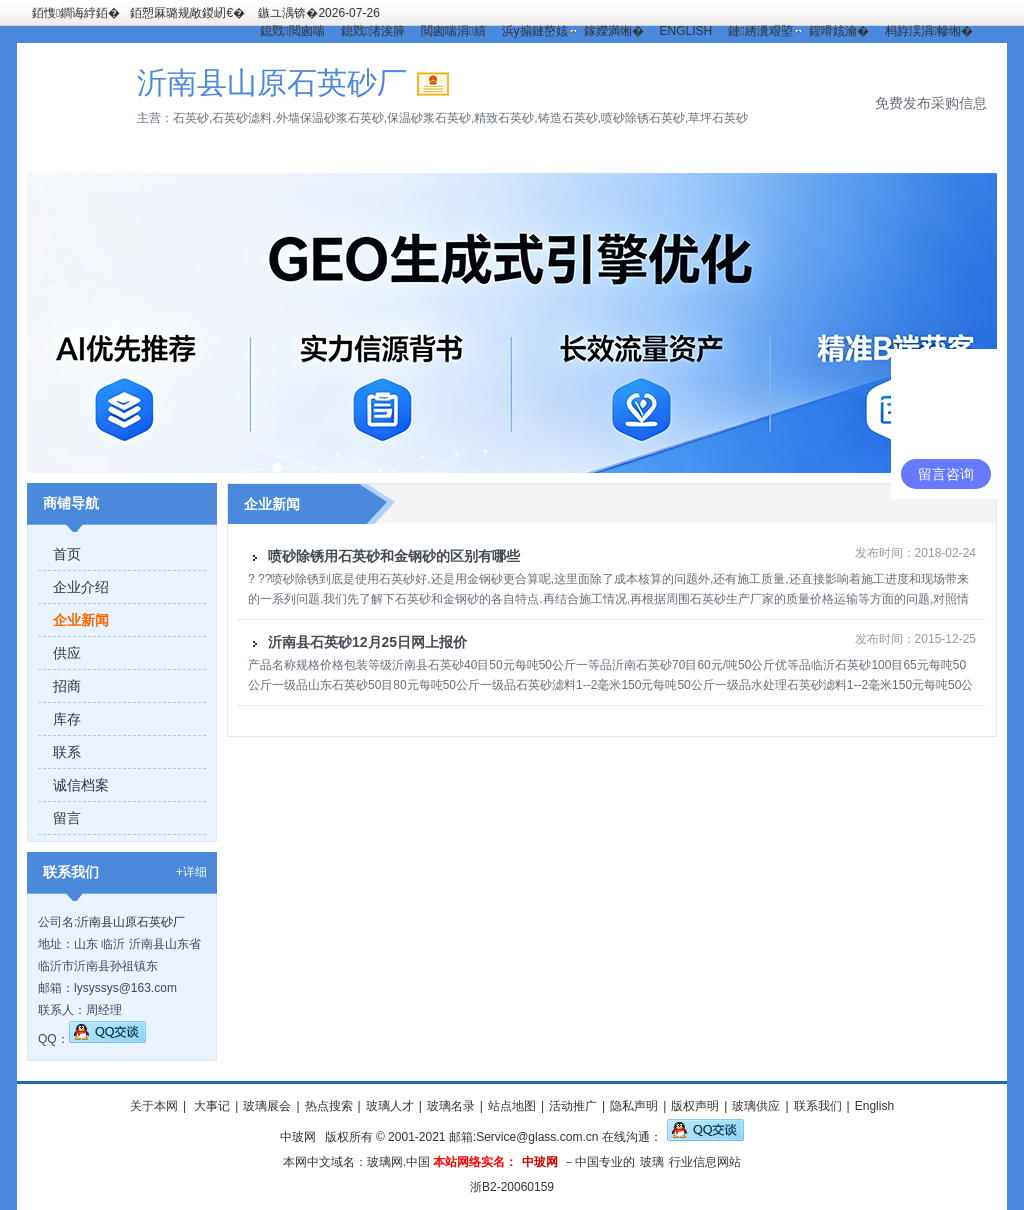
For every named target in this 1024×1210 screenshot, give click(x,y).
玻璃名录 (451, 1106)
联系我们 (818, 1106)
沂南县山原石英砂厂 (131, 922)
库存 (67, 719)
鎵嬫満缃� (614, 31)
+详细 (191, 872)
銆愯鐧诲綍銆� (76, 13)
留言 (67, 818)
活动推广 (573, 1106)
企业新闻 (81, 620)
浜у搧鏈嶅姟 (535, 31)
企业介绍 (81, 587)
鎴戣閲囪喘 (292, 31)
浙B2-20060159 (512, 1187)
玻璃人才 (390, 1106)
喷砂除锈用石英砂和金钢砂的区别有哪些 (394, 556)
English (874, 1106)
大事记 (210, 1106)
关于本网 (154, 1106)
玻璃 (652, 1162)
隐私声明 (634, 1106)
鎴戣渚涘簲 (373, 31)
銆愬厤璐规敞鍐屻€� (187, 13)
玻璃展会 (267, 1106)
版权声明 (695, 1106)
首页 (67, 554)
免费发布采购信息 (931, 103)
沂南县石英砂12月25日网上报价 (367, 642)
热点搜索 (329, 1106)
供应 (67, 653)
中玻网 (298, 1137)
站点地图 (512, 1106)
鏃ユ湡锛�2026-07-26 (318, 13)
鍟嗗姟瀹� (839, 31)
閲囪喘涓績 (453, 31)
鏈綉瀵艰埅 (760, 31)
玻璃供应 (756, 1106)
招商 (67, 686)
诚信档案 (81, 785)
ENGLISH (686, 31)
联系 (67, 752)
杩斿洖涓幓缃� (929, 31)
